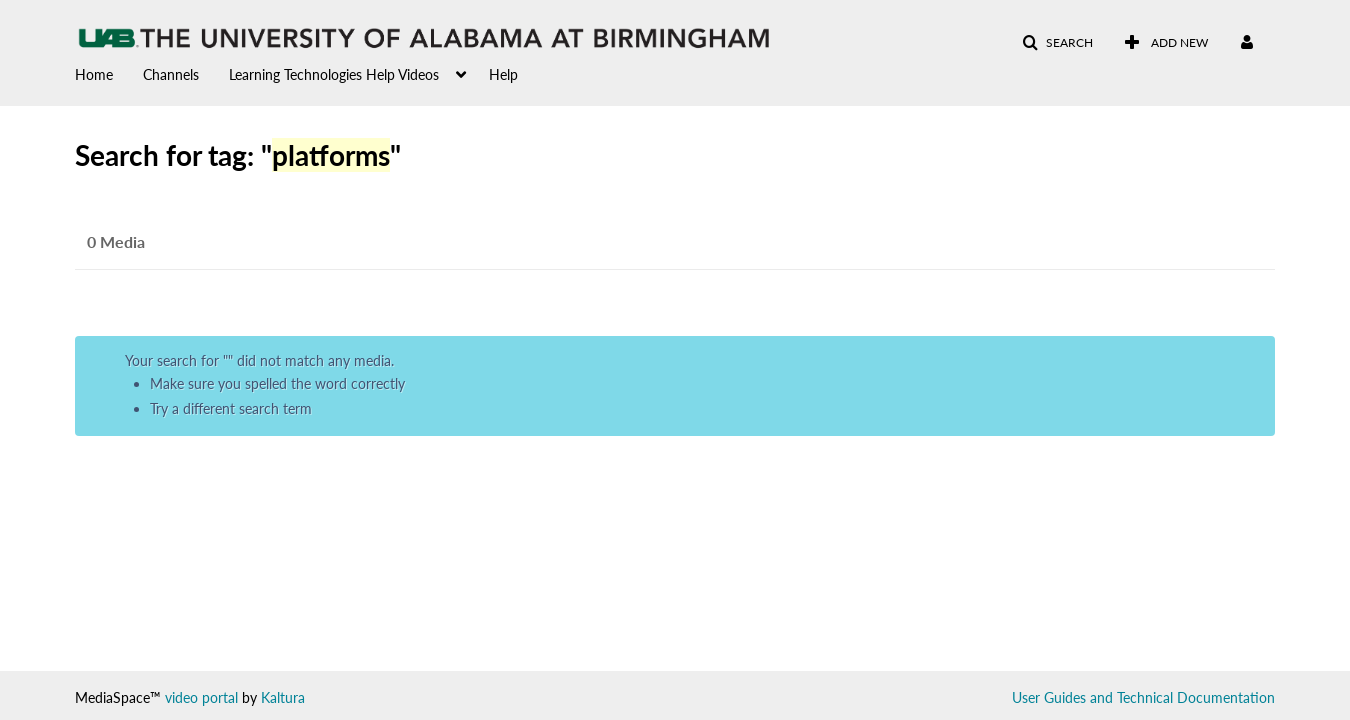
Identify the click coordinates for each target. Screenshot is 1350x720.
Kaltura (283, 697)
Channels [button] (171, 74)
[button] (1057, 43)
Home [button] (94, 74)
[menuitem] (109, 73)
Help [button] (503, 74)
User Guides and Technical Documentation (1143, 697)
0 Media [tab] (116, 241)
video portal (201, 697)
